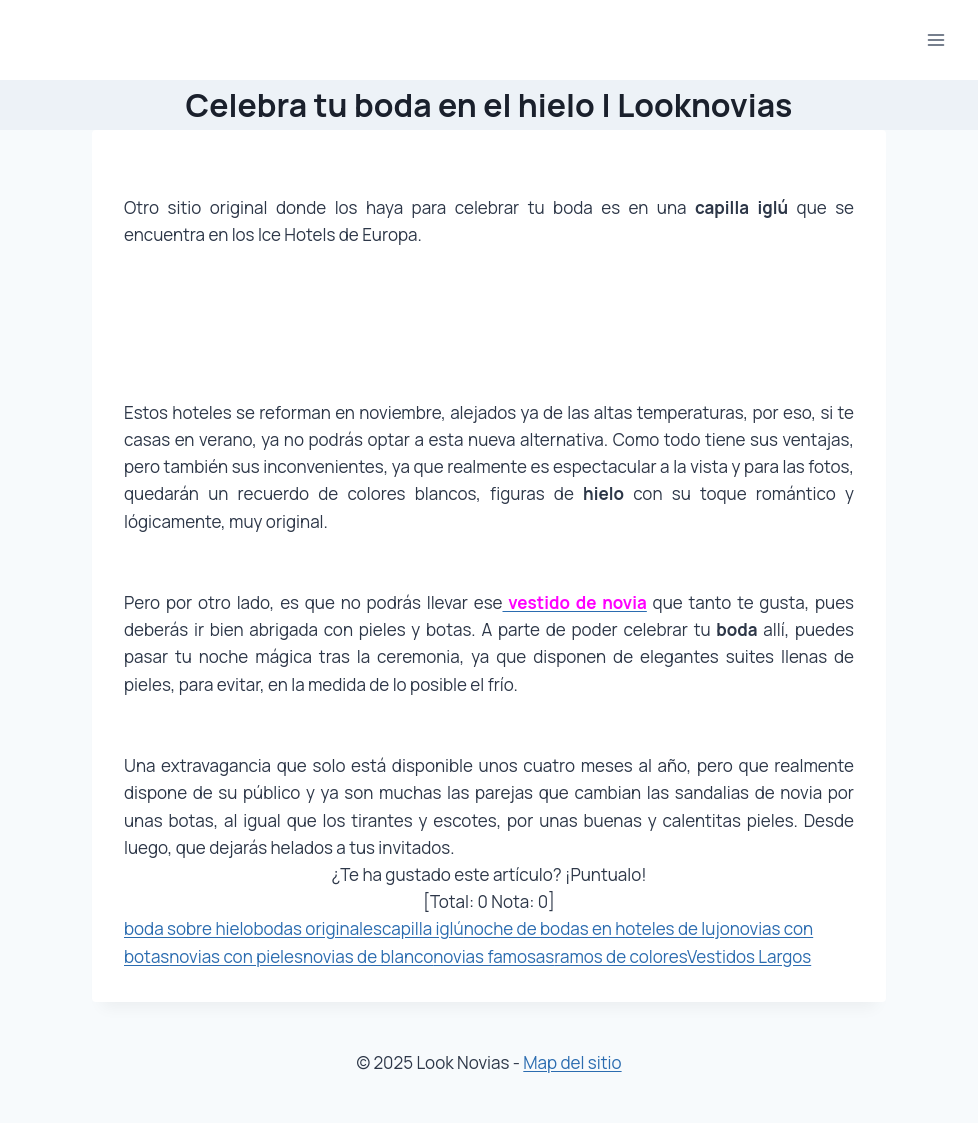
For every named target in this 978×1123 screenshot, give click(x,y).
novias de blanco (368, 956)
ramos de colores (620, 956)
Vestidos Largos (749, 956)
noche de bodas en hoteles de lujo (597, 928)
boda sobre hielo (188, 928)
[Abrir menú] (935, 39)
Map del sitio (572, 1062)
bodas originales (317, 928)
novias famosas (493, 956)
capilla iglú (423, 928)
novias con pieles (236, 956)
